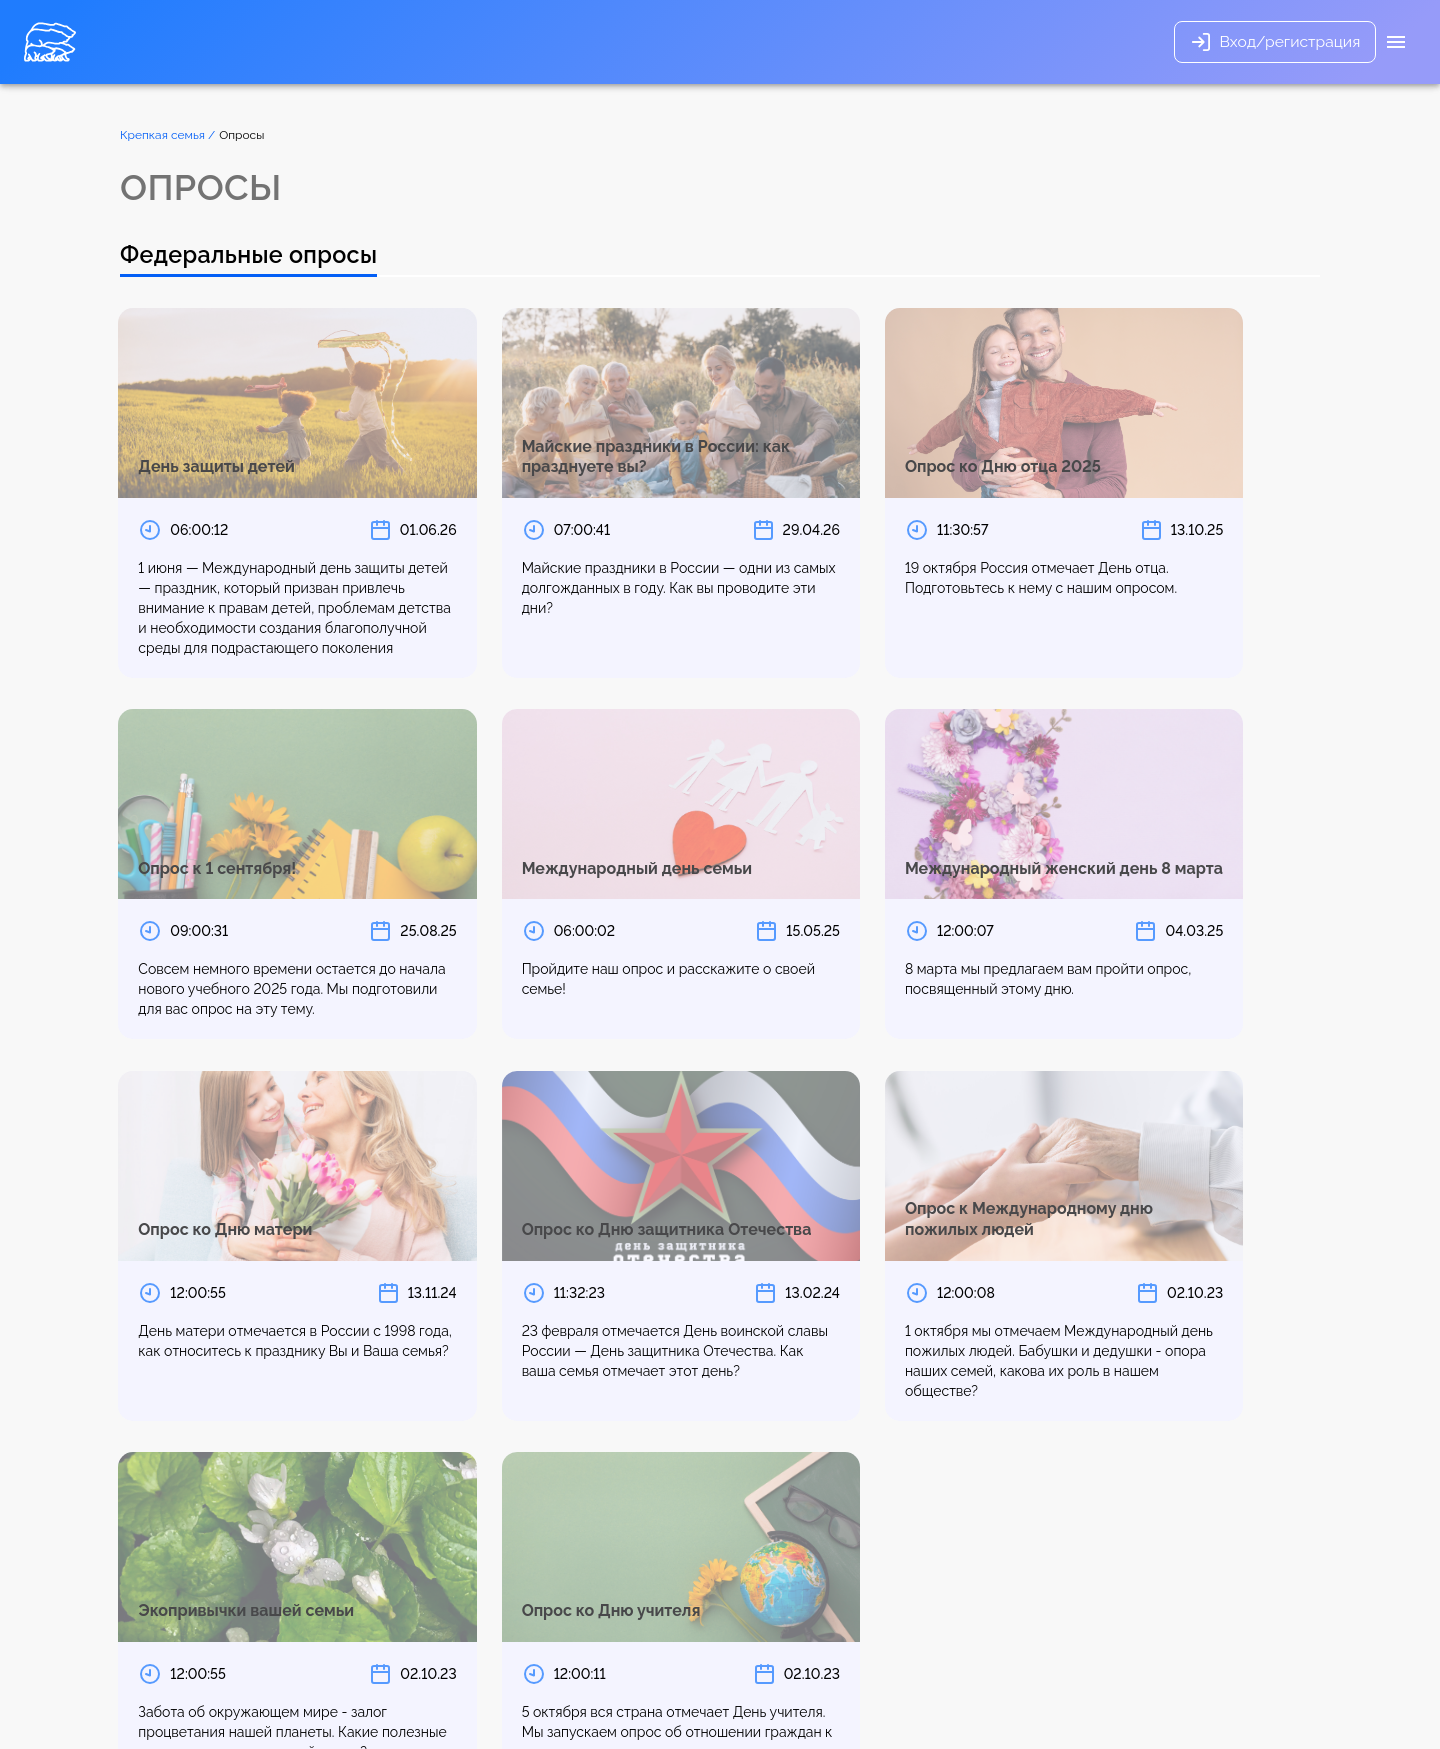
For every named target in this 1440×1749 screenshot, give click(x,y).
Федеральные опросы (253, 255)
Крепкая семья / (167, 135)
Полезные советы (742, 42)
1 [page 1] (202, 1544)
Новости (844, 42)
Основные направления (523, 42)
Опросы (641, 42)
